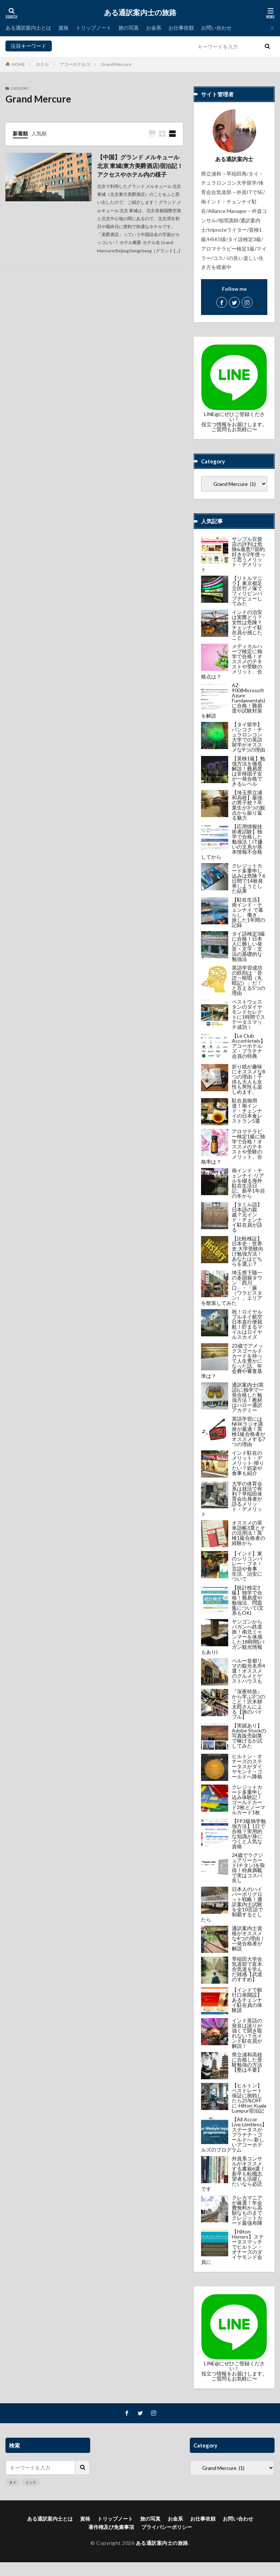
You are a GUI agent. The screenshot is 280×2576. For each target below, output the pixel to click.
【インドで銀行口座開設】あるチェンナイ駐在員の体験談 (247, 2000)
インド (75, 46)
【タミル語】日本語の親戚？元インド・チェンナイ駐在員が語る (247, 1217)
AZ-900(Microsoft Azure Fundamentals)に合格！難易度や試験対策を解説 (233, 700)
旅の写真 (128, 28)
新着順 (20, 133)
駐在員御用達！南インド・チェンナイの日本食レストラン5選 (247, 1110)
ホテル (42, 64)
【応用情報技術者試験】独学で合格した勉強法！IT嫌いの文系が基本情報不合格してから (232, 841)
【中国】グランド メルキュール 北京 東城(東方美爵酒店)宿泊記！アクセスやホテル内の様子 (140, 166)
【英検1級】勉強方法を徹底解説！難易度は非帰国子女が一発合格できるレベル (248, 771)
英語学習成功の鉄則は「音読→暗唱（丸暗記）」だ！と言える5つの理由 (248, 980)
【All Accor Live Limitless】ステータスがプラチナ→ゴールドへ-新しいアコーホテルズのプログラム (234, 2134)
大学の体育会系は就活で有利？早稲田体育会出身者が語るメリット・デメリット (231, 1498)
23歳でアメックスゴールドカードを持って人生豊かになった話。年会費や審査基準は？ (232, 1360)
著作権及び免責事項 (111, 2527)
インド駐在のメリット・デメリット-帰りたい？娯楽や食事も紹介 (248, 1463)
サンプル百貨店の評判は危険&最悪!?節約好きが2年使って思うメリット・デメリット (233, 554)
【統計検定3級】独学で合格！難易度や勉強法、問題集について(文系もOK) (248, 1600)
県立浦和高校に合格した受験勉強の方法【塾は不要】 (247, 2062)
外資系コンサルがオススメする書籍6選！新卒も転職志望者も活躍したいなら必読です (233, 2173)
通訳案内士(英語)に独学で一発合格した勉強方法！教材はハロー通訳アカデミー (248, 1397)
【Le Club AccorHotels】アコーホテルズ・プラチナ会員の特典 (249, 1046)
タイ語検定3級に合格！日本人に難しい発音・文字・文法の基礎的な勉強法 (248, 946)
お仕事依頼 (181, 28)
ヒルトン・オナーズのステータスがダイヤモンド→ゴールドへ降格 (247, 1766)
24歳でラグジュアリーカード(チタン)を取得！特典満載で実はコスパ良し (248, 1867)
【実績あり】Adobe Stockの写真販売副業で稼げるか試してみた (249, 1735)
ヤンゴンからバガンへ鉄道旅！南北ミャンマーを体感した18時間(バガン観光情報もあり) (232, 1636)
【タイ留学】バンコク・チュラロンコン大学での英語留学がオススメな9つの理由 (248, 737)
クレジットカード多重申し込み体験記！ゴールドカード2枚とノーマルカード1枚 (248, 1799)
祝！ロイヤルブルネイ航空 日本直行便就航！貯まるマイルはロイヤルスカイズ (247, 1324)
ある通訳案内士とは (28, 28)
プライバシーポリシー (166, 2527)
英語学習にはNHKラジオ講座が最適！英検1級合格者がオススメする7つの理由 (248, 1431)
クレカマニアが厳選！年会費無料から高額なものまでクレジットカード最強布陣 (247, 2210)
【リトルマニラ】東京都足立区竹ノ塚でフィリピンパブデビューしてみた (247, 590)
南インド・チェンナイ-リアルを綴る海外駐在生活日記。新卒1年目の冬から (248, 1183)
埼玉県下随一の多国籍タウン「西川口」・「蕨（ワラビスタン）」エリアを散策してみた (231, 1287)
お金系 (153, 28)
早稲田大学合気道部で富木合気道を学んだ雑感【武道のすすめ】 (247, 1969)
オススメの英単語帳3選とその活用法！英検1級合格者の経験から (248, 1533)
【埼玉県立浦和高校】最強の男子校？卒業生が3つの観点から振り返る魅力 (248, 805)
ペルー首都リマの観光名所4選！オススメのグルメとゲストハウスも (248, 1670)
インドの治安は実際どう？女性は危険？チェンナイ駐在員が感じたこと (247, 624)
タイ (59, 46)
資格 (63, 28)
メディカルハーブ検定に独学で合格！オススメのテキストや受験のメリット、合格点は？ (231, 661)
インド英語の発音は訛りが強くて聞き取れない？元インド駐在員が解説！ (247, 2033)
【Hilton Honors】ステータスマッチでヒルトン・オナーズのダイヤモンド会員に (232, 2246)
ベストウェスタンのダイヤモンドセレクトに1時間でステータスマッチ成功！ (248, 1014)
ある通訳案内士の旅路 (140, 12)
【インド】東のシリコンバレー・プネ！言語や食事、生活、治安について (247, 1566)
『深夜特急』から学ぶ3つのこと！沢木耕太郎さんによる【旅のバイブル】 (248, 1704)
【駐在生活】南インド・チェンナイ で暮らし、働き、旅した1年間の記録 (248, 912)
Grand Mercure (116, 64)
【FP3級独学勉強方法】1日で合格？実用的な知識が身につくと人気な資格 (249, 1833)
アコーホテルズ (75, 64)
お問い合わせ (216, 28)
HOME (18, 64)
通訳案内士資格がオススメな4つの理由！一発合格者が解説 (248, 1938)
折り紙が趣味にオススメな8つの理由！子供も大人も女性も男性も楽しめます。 (248, 1079)
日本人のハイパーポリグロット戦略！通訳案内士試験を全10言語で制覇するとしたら (232, 1904)
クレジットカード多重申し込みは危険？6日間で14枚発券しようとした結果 (248, 878)
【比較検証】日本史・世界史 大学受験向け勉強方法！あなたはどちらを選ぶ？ (247, 1251)
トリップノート (93, 28)
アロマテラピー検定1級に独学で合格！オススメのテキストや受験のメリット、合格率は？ (233, 1146)
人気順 (39, 133)
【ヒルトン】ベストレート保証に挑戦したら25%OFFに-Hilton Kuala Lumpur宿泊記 (249, 2098)
